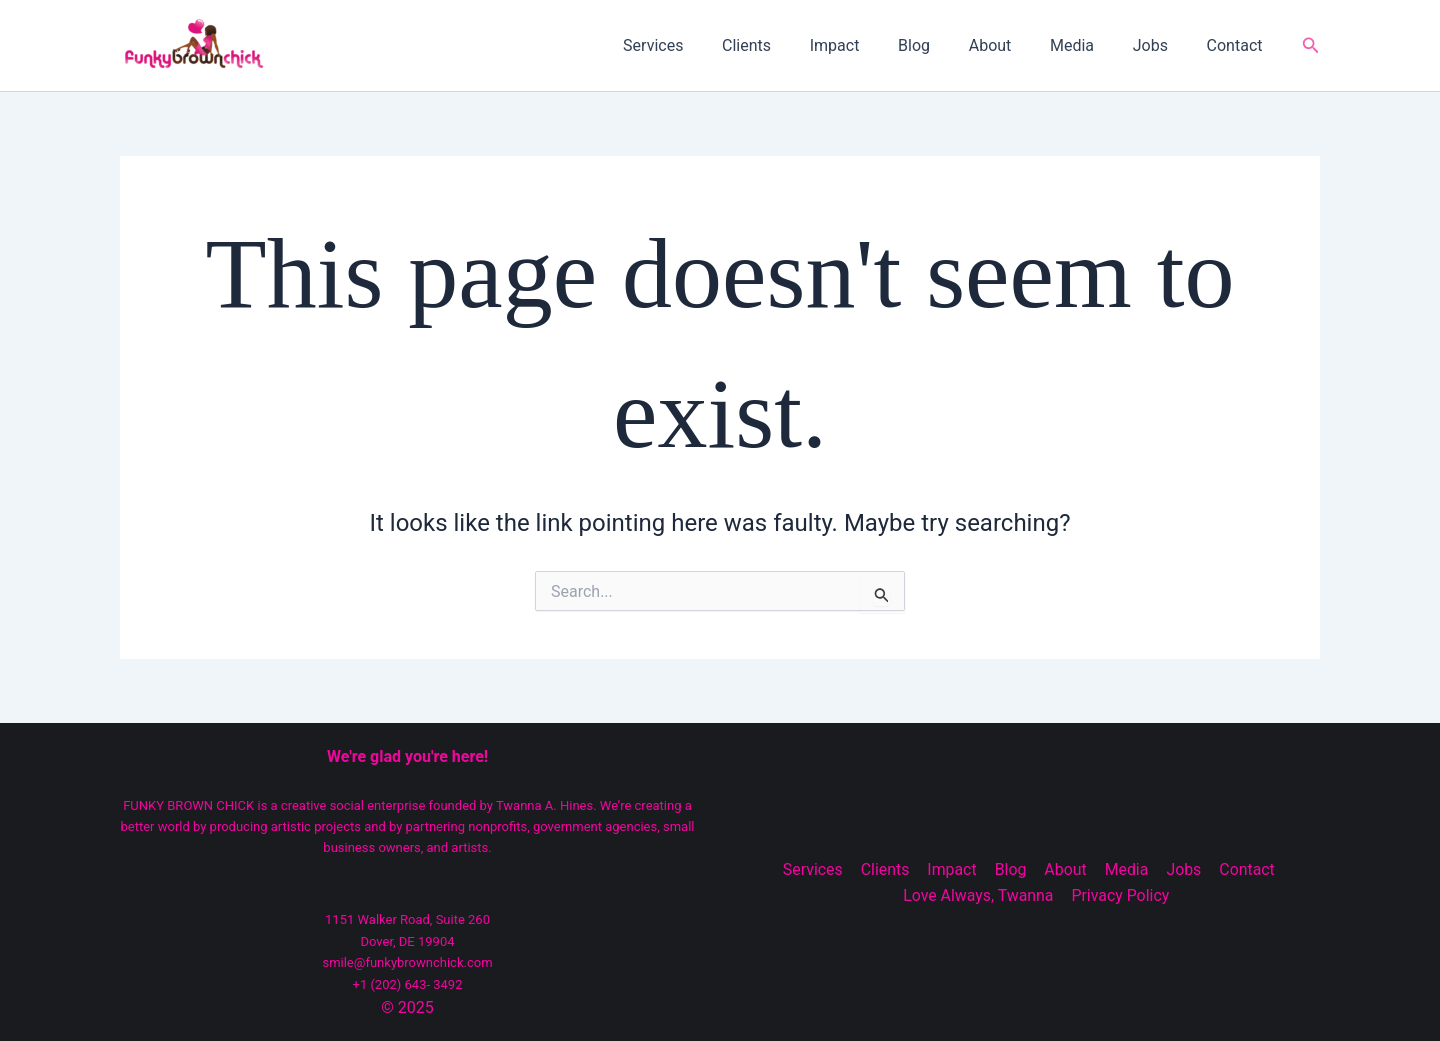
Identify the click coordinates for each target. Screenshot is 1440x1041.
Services (703, 45)
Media (1089, 45)
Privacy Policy (1120, 895)
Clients (789, 45)
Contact (1238, 45)
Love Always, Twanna (980, 895)
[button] (1311, 45)
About (1013, 45)
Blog (944, 45)
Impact (871, 45)
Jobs (1160, 45)
